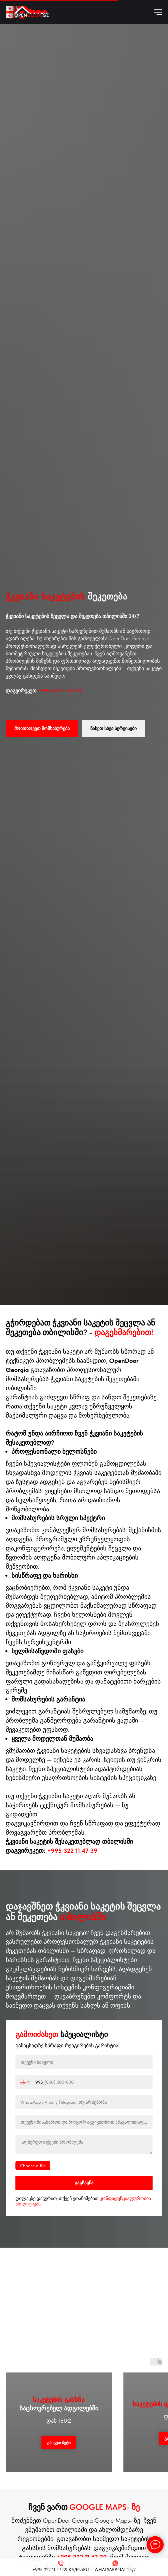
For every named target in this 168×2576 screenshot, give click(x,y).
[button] (42, 728)
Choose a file (33, 2165)
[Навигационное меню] (158, 12)
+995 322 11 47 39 (60, 691)
